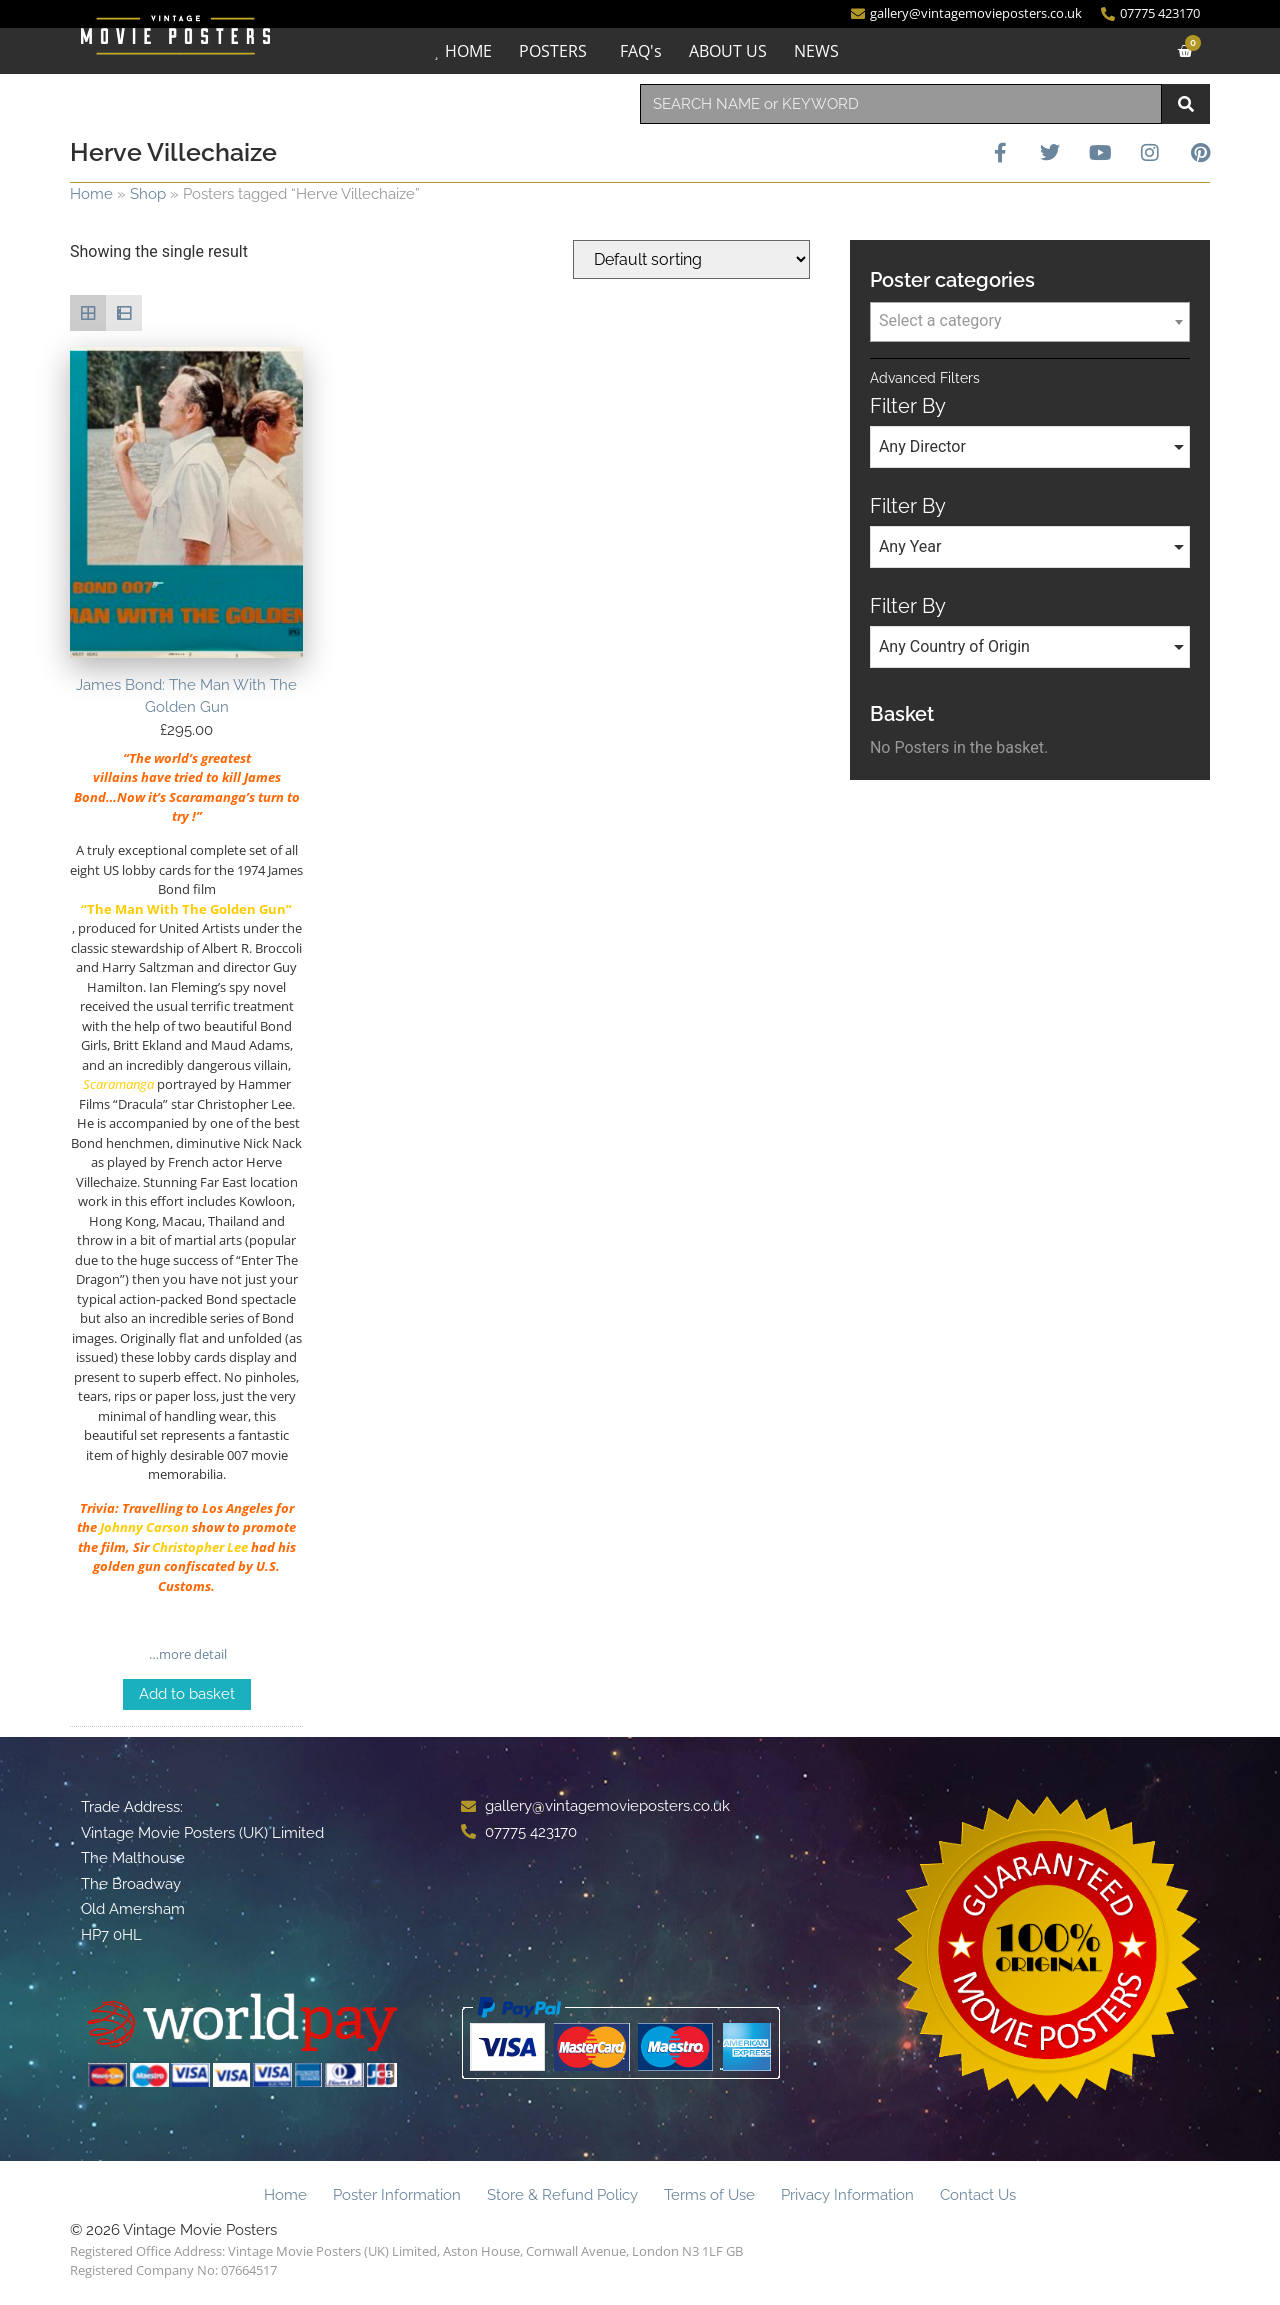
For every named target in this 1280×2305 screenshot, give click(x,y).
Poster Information (397, 2195)
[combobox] (901, 104)
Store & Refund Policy (562, 2195)
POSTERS (553, 51)
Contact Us (978, 2195)
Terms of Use (709, 2195)
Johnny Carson (144, 1527)
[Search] (1186, 104)
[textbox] (1030, 321)
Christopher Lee (200, 1547)
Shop (148, 194)
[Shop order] (691, 259)
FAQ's (641, 51)
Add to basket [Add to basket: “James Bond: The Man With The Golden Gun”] (187, 1694)
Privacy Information (847, 2195)
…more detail (186, 1654)
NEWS (816, 51)
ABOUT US (728, 51)
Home (91, 194)
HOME (468, 51)
